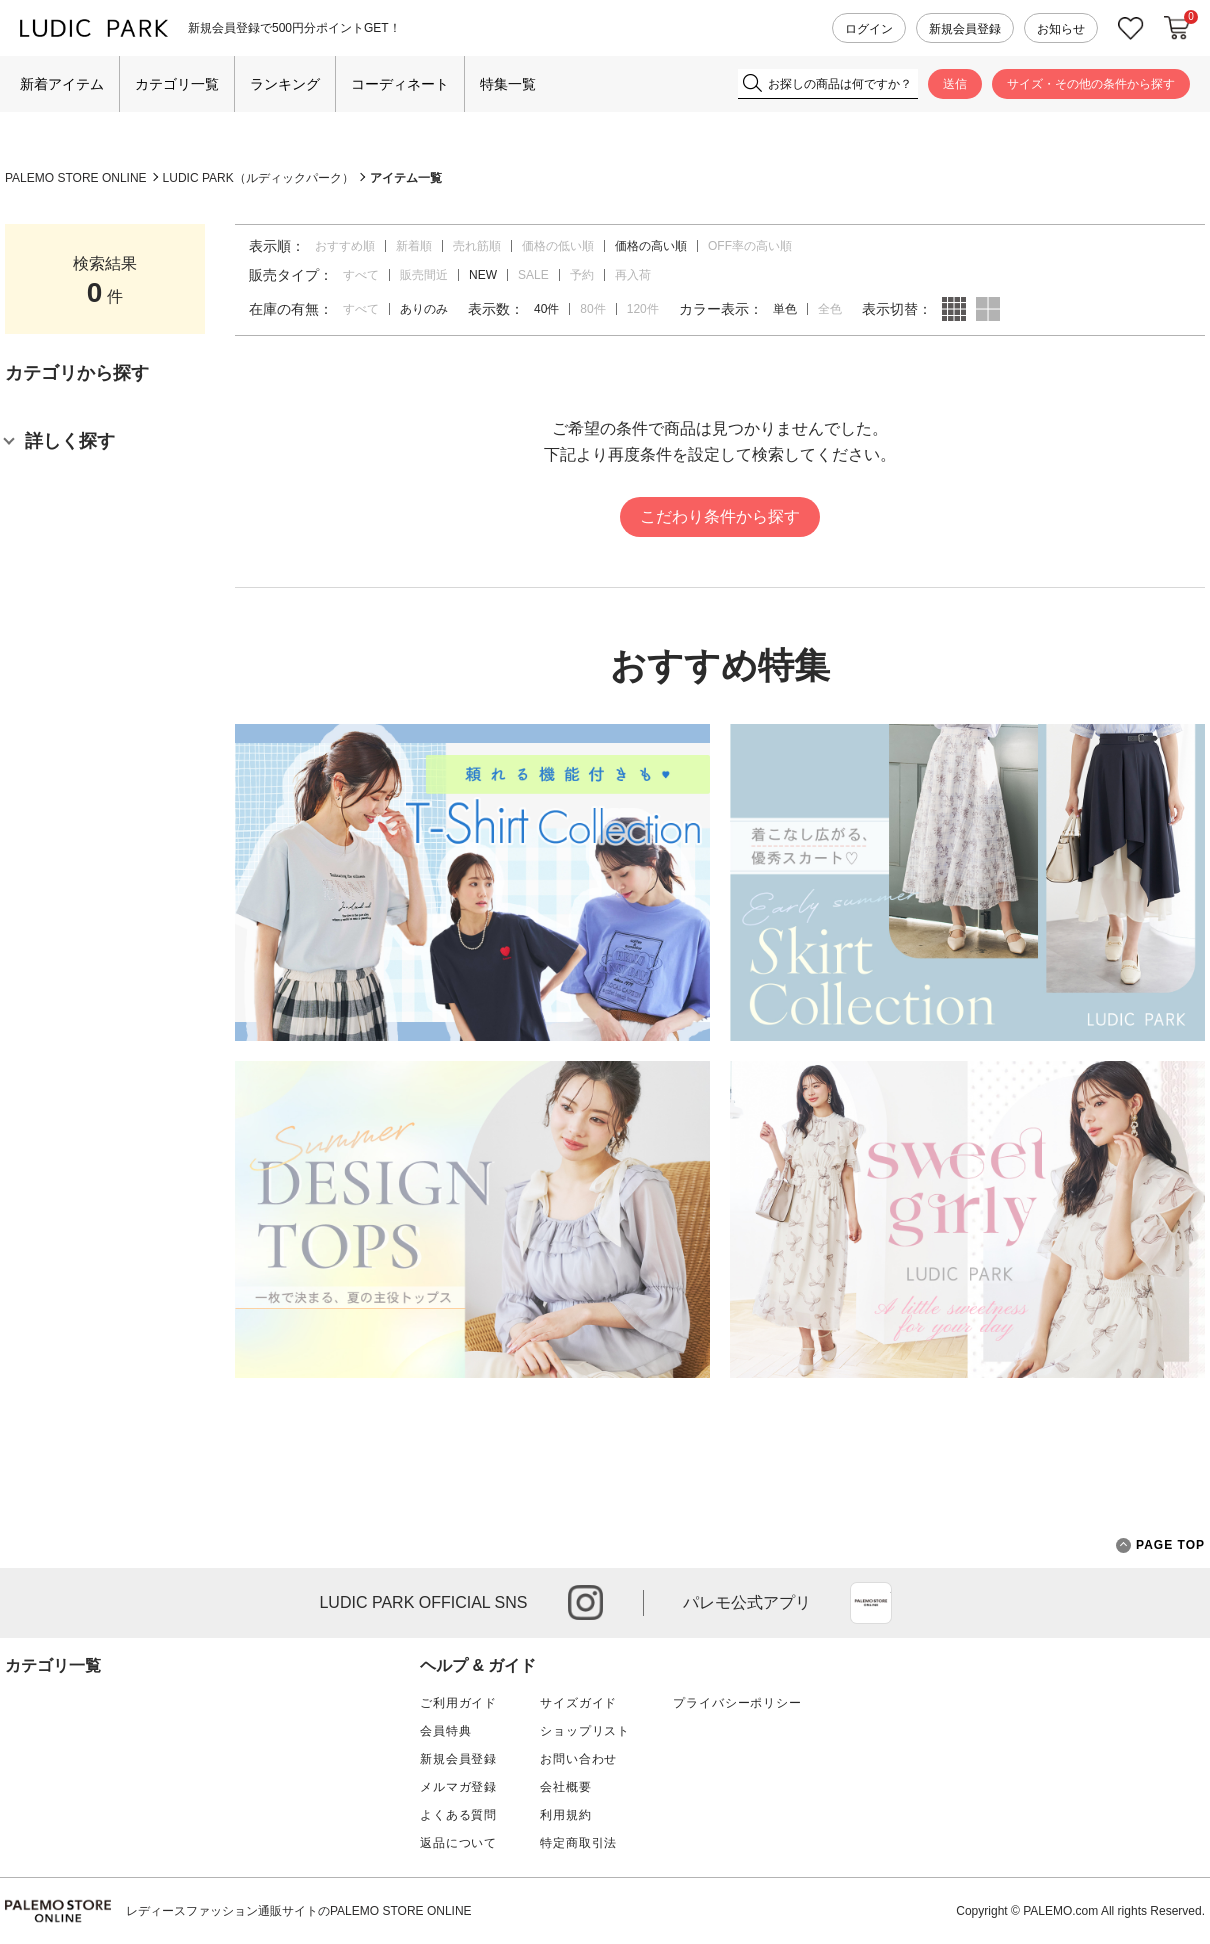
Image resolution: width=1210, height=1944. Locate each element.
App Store (871, 1603)
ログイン (869, 29)
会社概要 (565, 1787)
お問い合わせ (578, 1759)
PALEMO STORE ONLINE (76, 178)
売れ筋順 (477, 246)
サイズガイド (578, 1703)
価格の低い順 (558, 246)
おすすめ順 (345, 246)
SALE (533, 275)
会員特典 (445, 1731)
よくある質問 (458, 1815)
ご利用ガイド (458, 1703)
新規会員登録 (965, 29)
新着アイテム (62, 84)
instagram (585, 1602)
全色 (830, 309)
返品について (458, 1843)
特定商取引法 (578, 1843)
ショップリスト (585, 1731)
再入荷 (633, 275)
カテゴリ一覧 (177, 84)
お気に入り (1131, 28)
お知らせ (1061, 29)
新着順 (414, 246)
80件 (592, 309)
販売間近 (424, 275)
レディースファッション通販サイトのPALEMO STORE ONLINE (299, 1911)
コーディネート (400, 84)
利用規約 (565, 1815)
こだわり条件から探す (720, 516)
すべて (361, 275)
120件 (643, 309)
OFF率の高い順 (750, 246)
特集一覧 (508, 84)
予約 (582, 275)
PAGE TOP (1160, 1545)
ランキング (285, 84)
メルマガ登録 (458, 1787)
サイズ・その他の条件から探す (1091, 84)
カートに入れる (1177, 28)
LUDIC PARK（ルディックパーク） (258, 178)
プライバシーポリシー (737, 1703)
